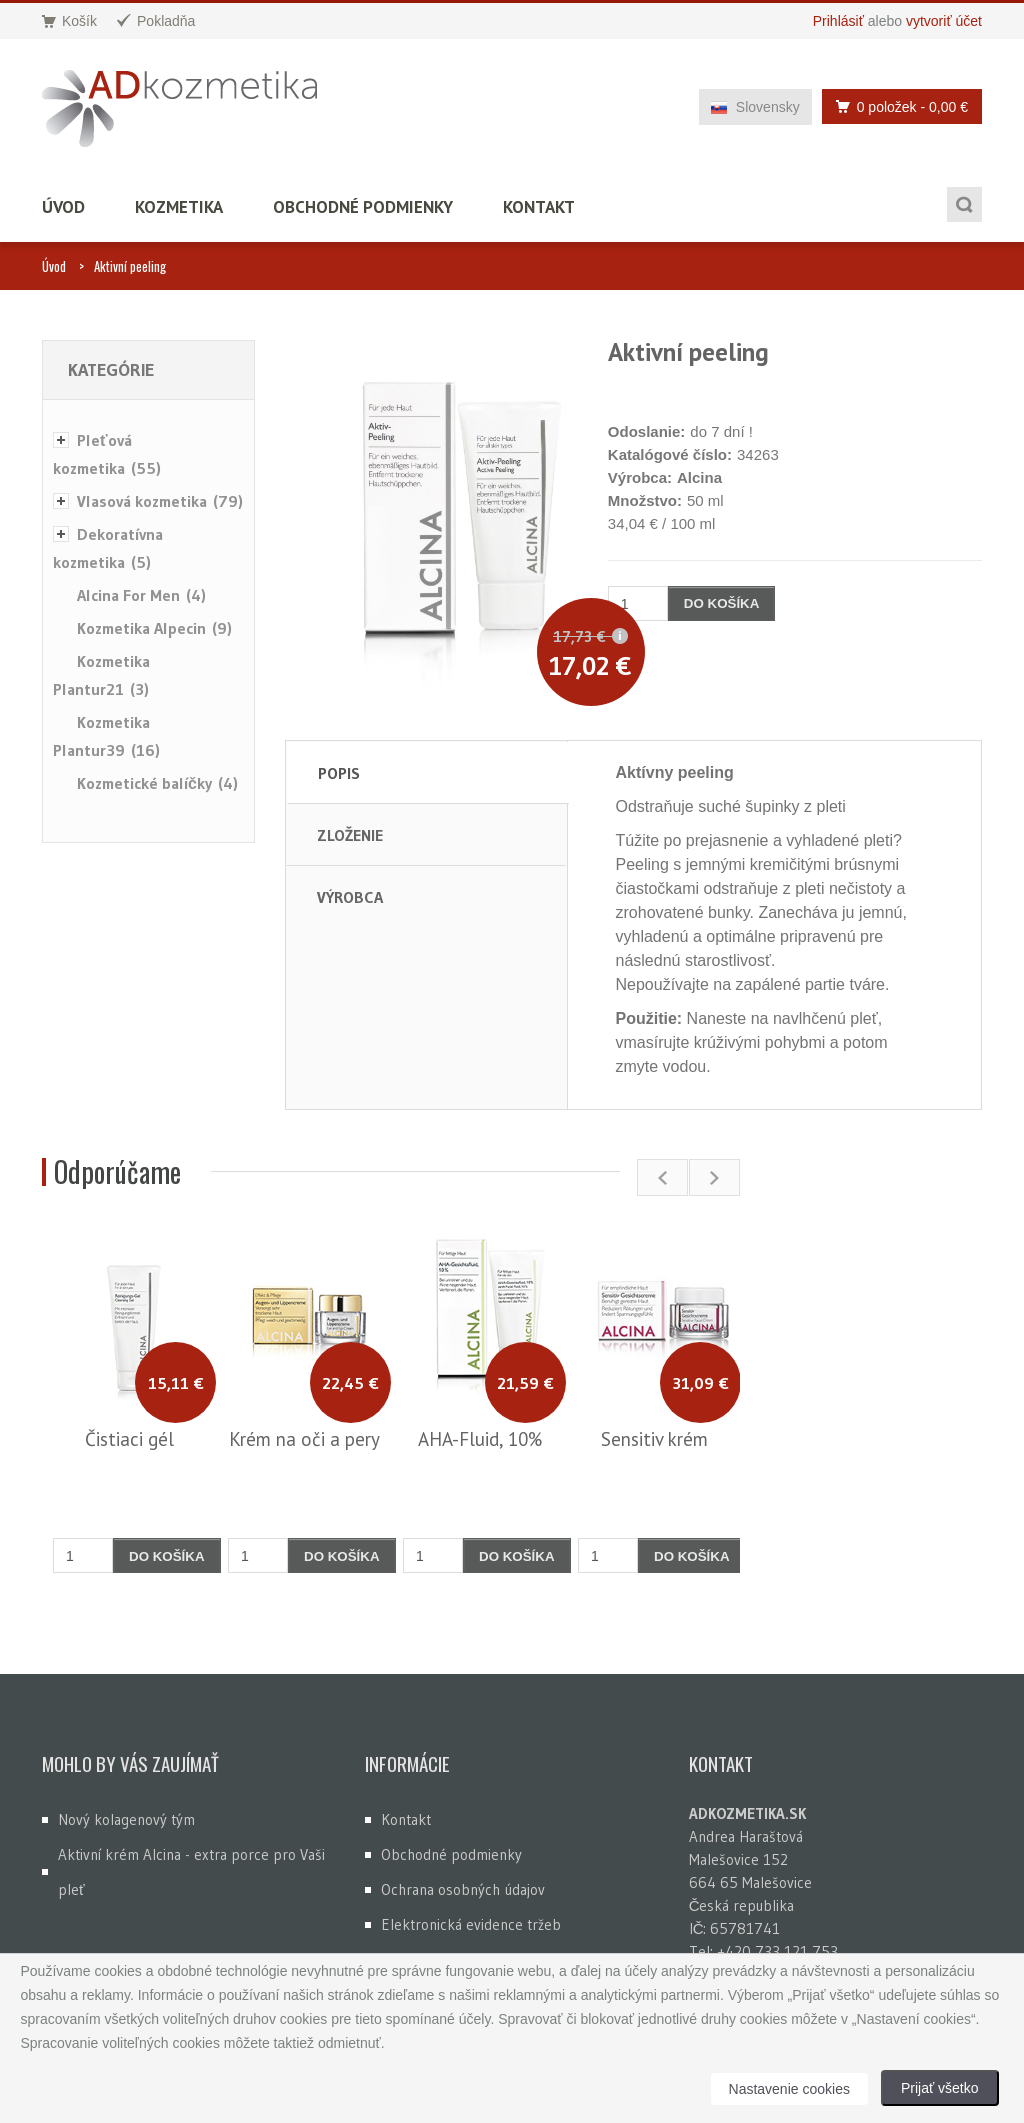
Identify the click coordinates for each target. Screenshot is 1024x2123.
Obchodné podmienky (363, 207)
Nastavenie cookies (789, 2089)
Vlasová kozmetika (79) (160, 501)
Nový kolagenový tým (126, 1819)
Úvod (63, 207)
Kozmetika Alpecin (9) (154, 628)
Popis (339, 773)
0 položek (896, 106)
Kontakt (539, 207)
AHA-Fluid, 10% (480, 1439)
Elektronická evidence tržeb (471, 1924)
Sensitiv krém (654, 1439)
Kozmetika (179, 207)
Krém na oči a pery (304, 1439)
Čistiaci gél (129, 1439)
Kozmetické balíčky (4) (157, 783)
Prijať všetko (940, 2088)
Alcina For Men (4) (141, 595)
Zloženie (350, 835)
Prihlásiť (838, 21)
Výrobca (350, 897)
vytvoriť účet (944, 21)
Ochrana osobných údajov (463, 1889)
